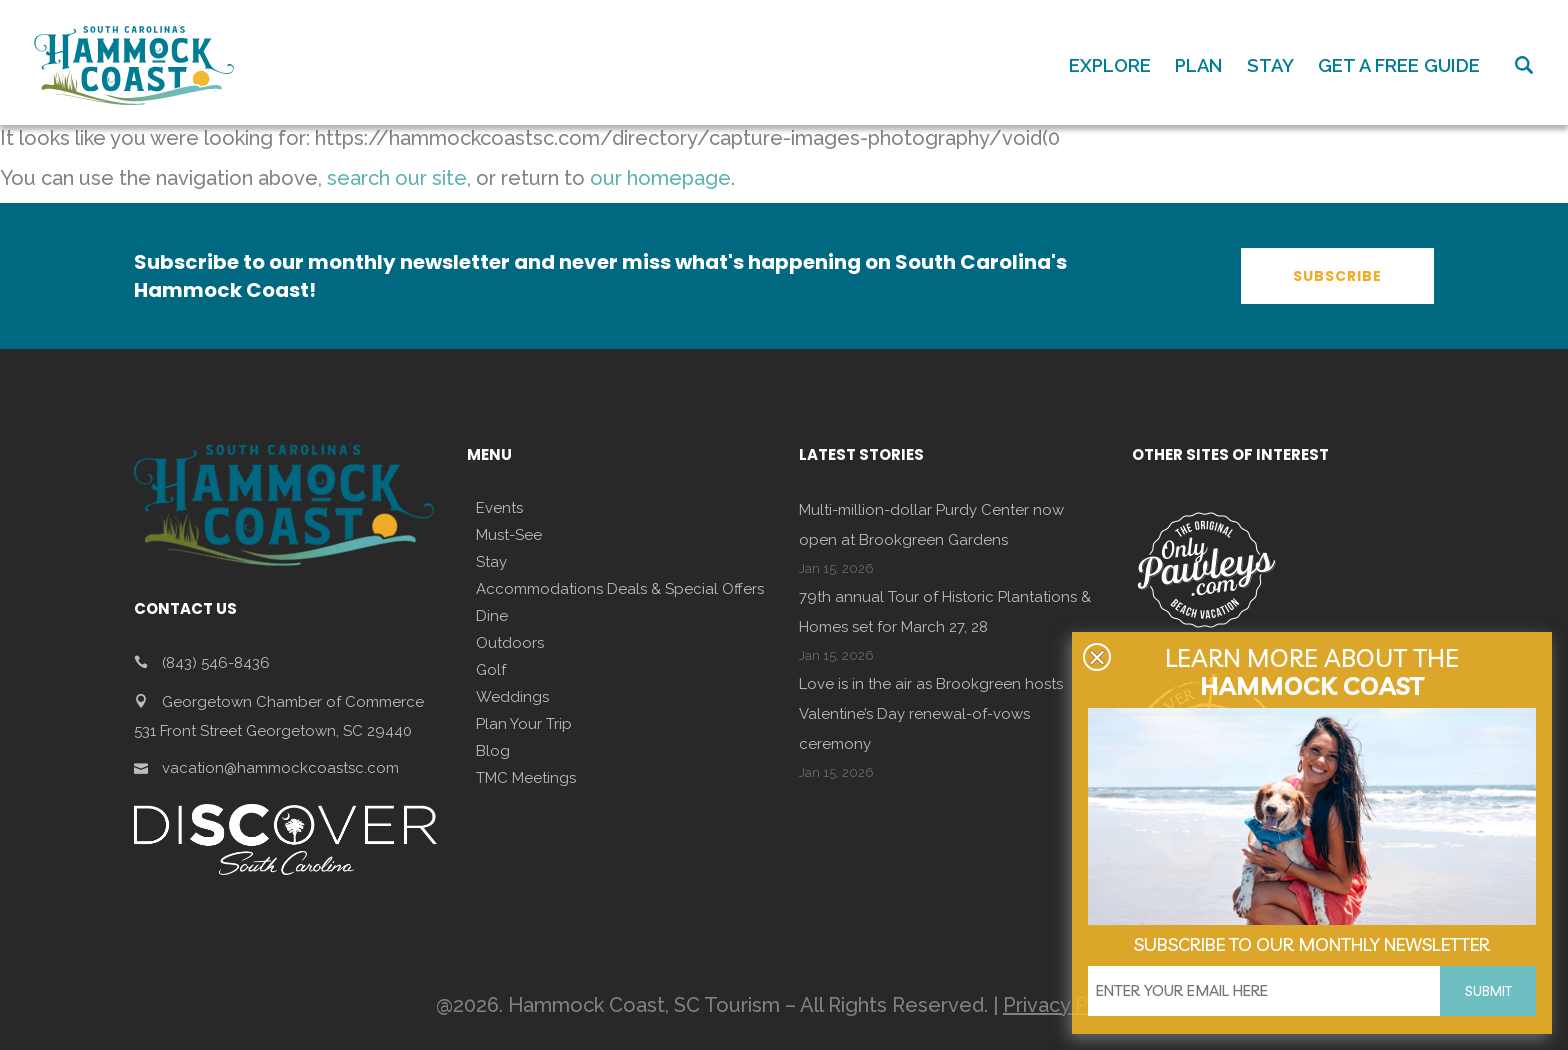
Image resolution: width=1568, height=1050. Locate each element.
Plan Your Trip (524, 724)
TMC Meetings (526, 778)
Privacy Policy (1067, 1005)
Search (1524, 64)
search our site (397, 178)
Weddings (512, 697)
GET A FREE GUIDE (1399, 65)
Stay (491, 562)
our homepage (660, 178)
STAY (1270, 65)
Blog (493, 751)
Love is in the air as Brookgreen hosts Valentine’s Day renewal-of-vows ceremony (931, 714)
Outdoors (510, 643)
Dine (492, 616)
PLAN (1199, 65)
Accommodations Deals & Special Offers (620, 589)
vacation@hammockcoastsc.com (280, 768)
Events (499, 508)
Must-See (509, 535)
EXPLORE (1110, 65)
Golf (491, 670)
